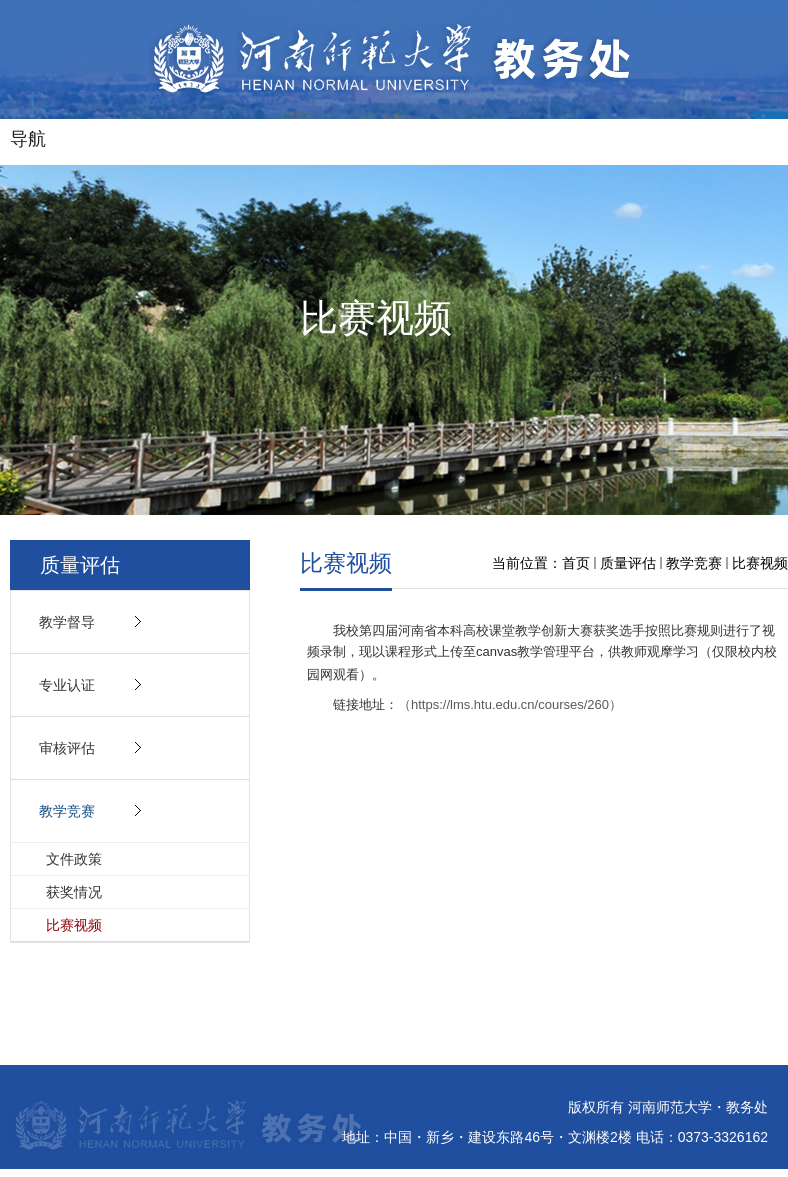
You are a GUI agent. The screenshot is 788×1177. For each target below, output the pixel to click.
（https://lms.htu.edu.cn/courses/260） (510, 704)
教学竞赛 (694, 563)
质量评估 (628, 563)
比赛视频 (760, 563)
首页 (576, 563)
